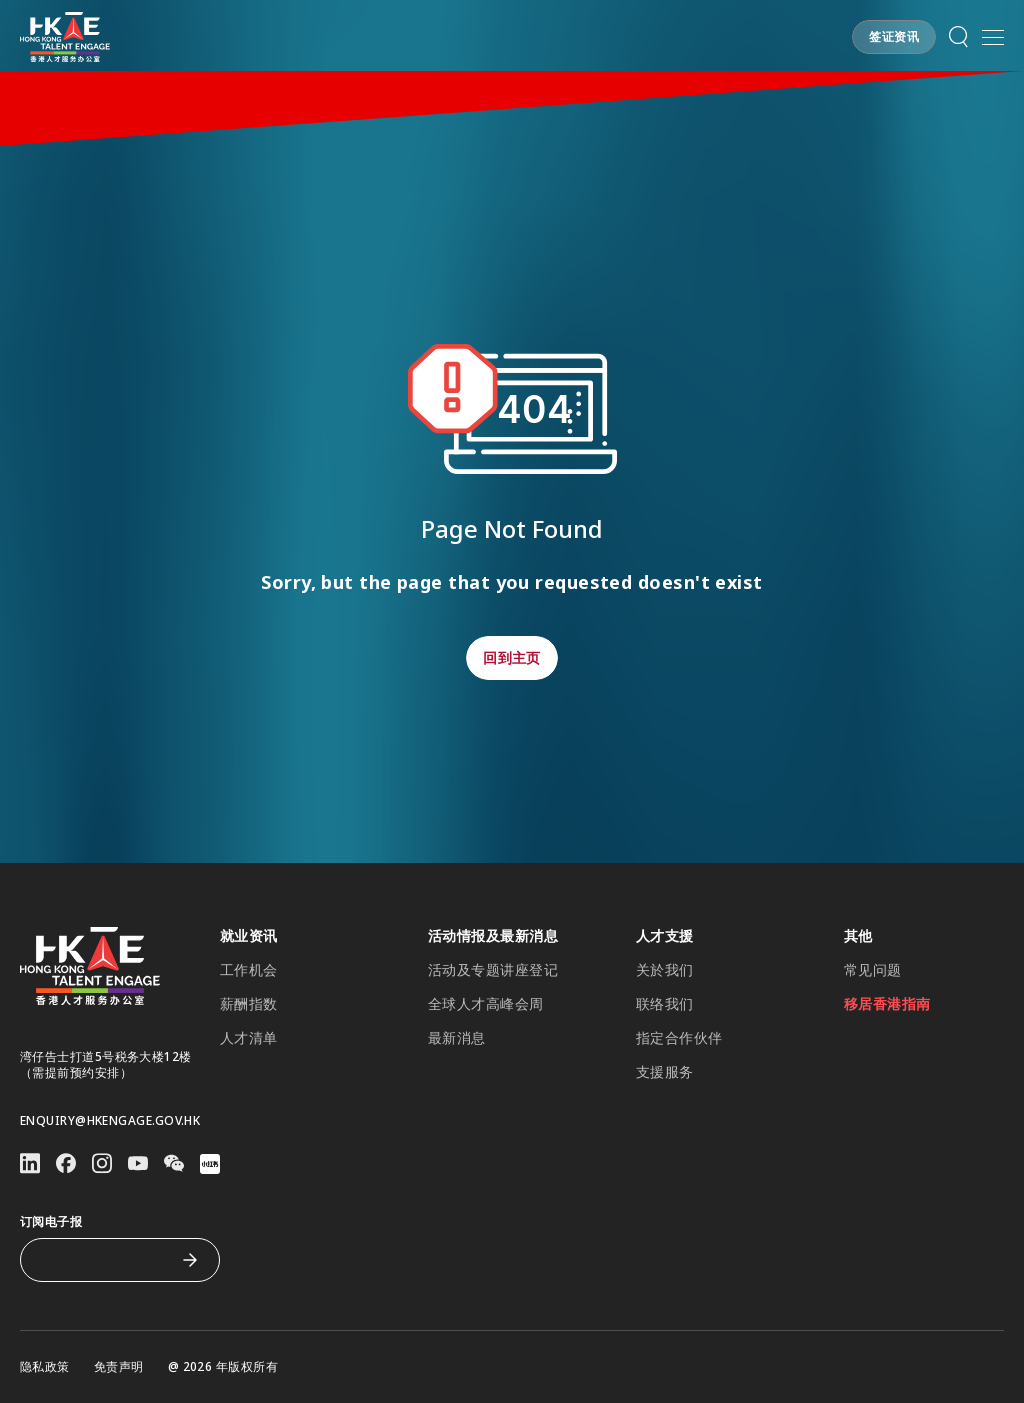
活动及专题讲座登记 (493, 970)
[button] (894, 37)
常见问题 (873, 970)
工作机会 (249, 970)
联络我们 (665, 1004)
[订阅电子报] (105, 1260)
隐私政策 (45, 1367)
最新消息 (457, 1038)
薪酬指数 (249, 1004)
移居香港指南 (887, 1004)
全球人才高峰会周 (486, 1004)
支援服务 (665, 1072)
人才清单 (249, 1038)
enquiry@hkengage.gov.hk (110, 1121)
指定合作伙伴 (679, 1038)
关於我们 (665, 970)
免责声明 (119, 1367)
